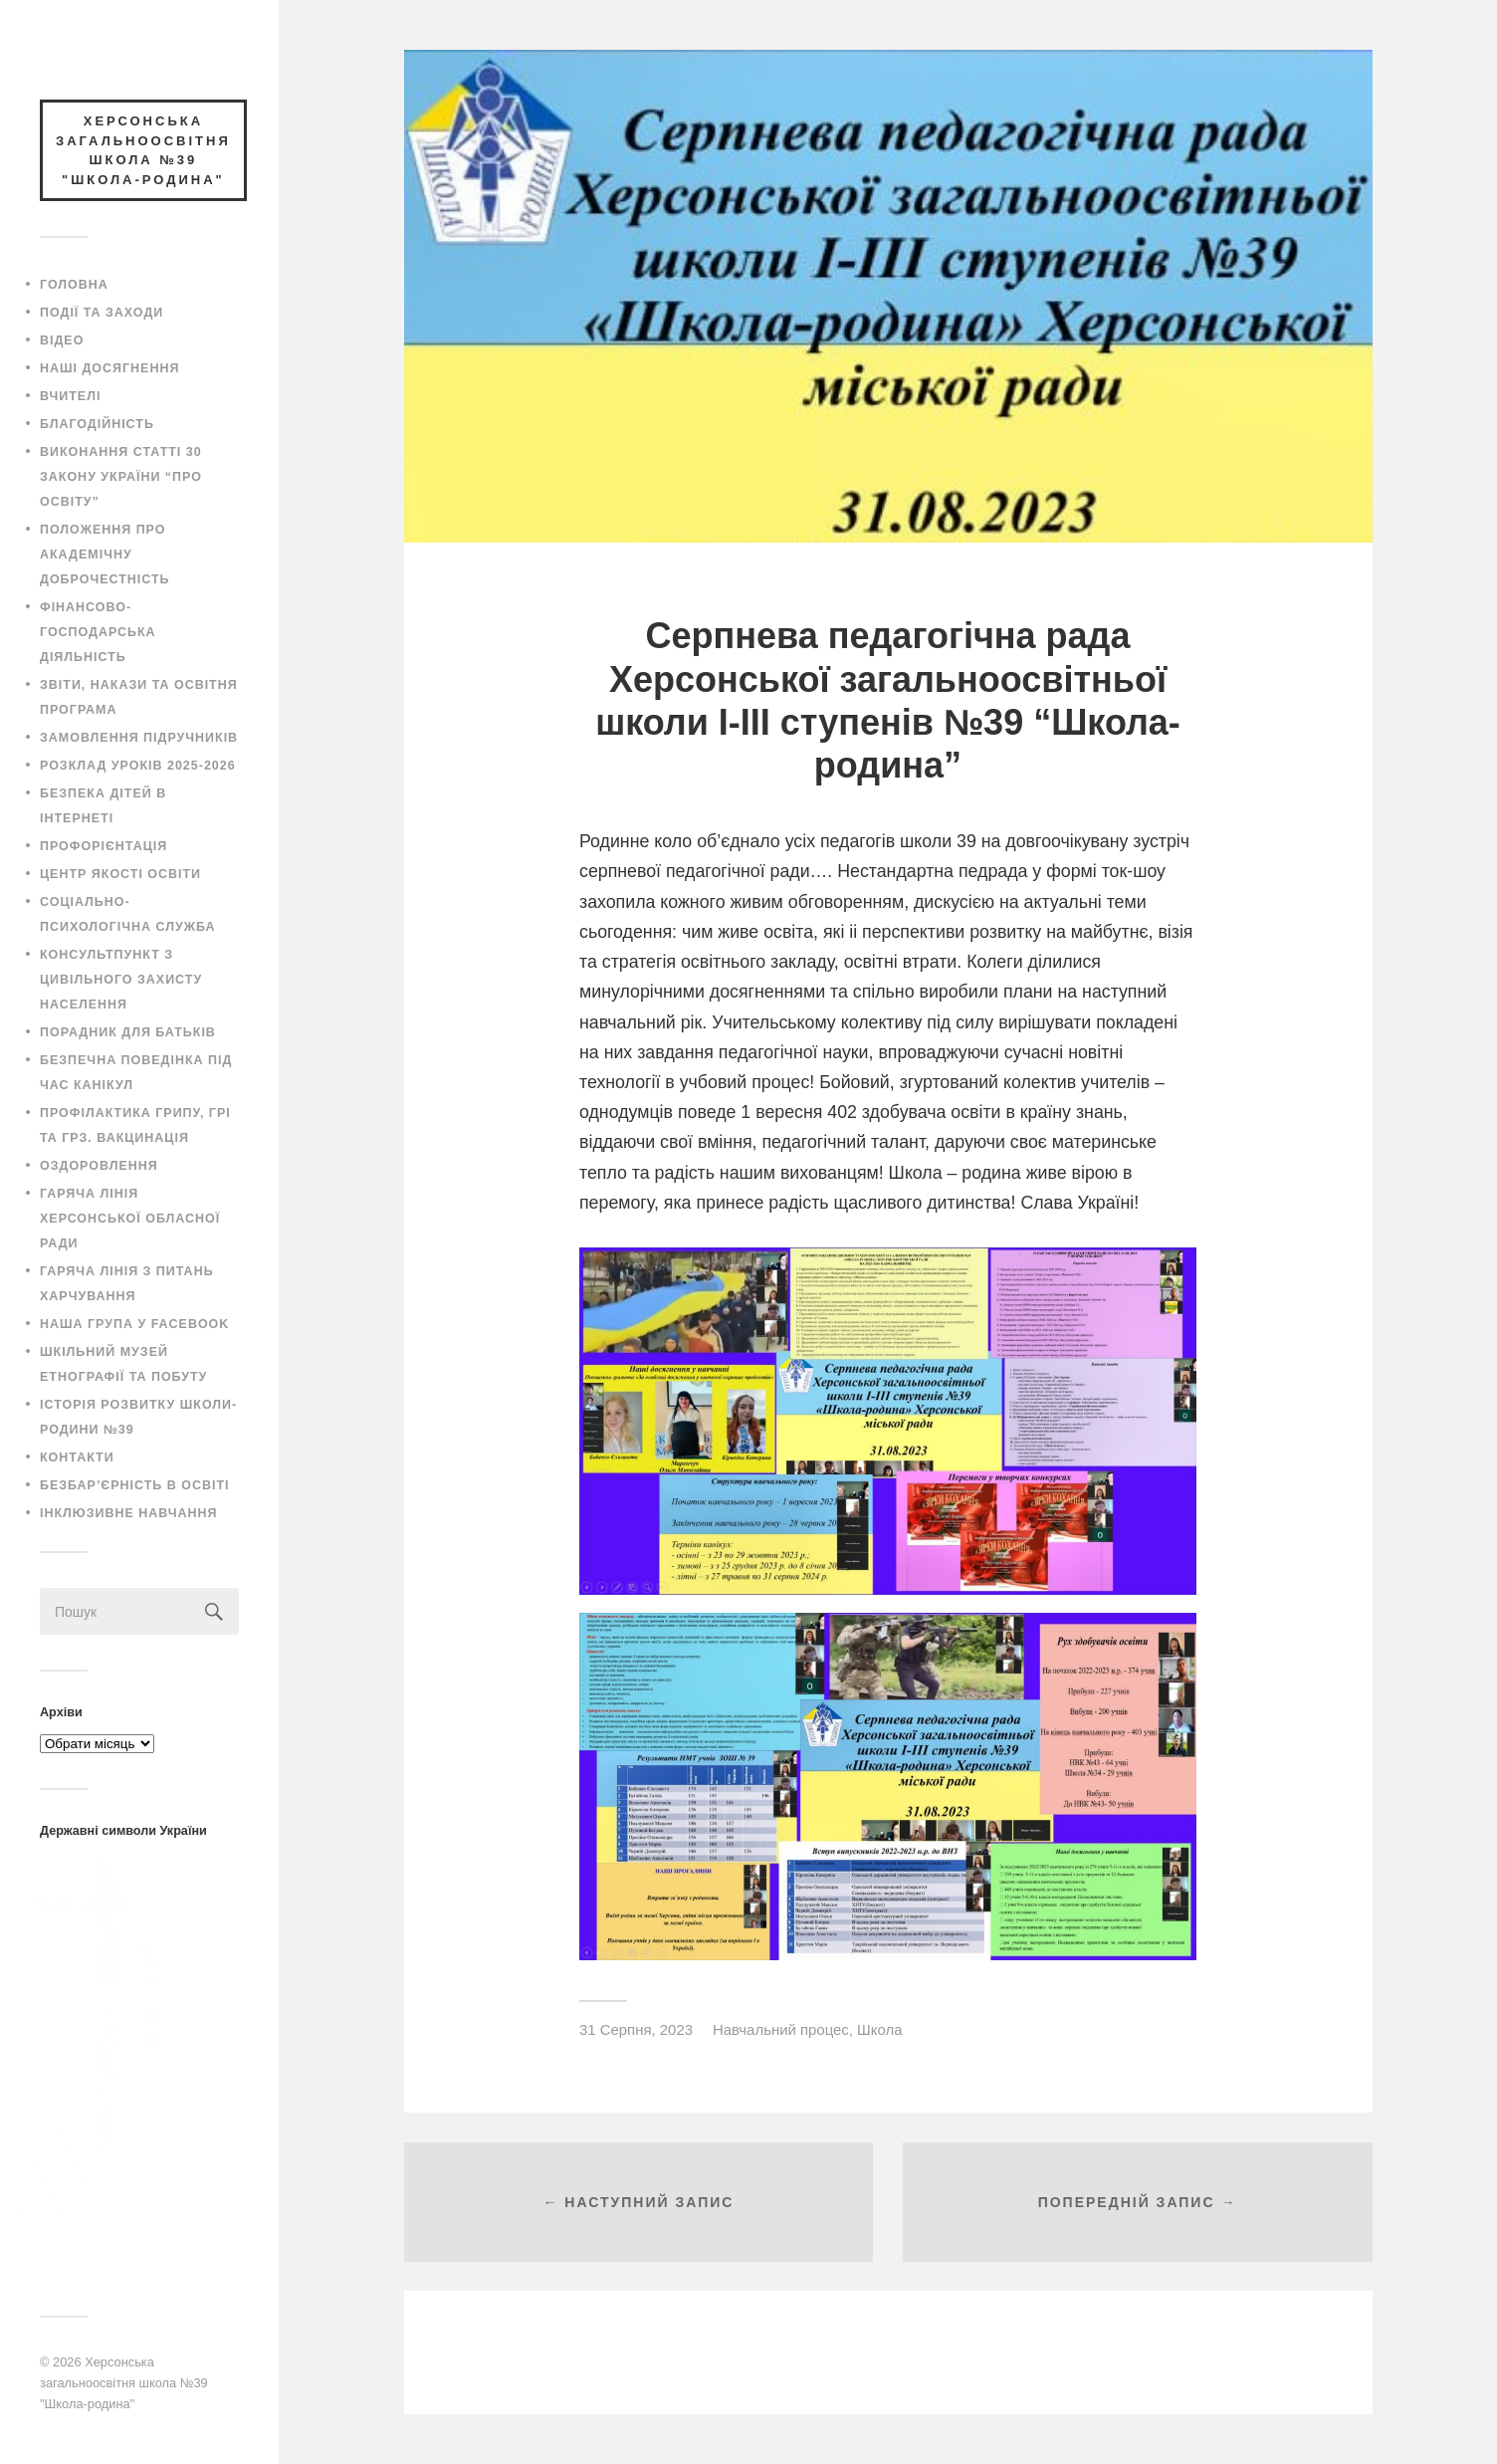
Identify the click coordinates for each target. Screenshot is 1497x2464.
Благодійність (97, 424)
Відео (62, 340)
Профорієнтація (103, 846)
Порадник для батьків (128, 1032)
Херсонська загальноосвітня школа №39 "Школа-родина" (124, 2382)
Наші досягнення (109, 368)
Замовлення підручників (139, 738)
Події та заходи (101, 313)
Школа (879, 2029)
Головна (74, 285)
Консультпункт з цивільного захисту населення (121, 979)
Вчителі (70, 396)
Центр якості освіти (120, 874)
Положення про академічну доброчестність (105, 554)
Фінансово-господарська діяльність (98, 632)
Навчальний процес (781, 2029)
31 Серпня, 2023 (636, 2029)
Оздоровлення (99, 1166)
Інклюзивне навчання (129, 1513)
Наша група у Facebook (134, 1324)
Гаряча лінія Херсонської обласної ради (130, 1218)
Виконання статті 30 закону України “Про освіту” (121, 477)
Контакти (77, 1457)
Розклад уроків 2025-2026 (138, 766)
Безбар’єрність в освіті (134, 1485)
